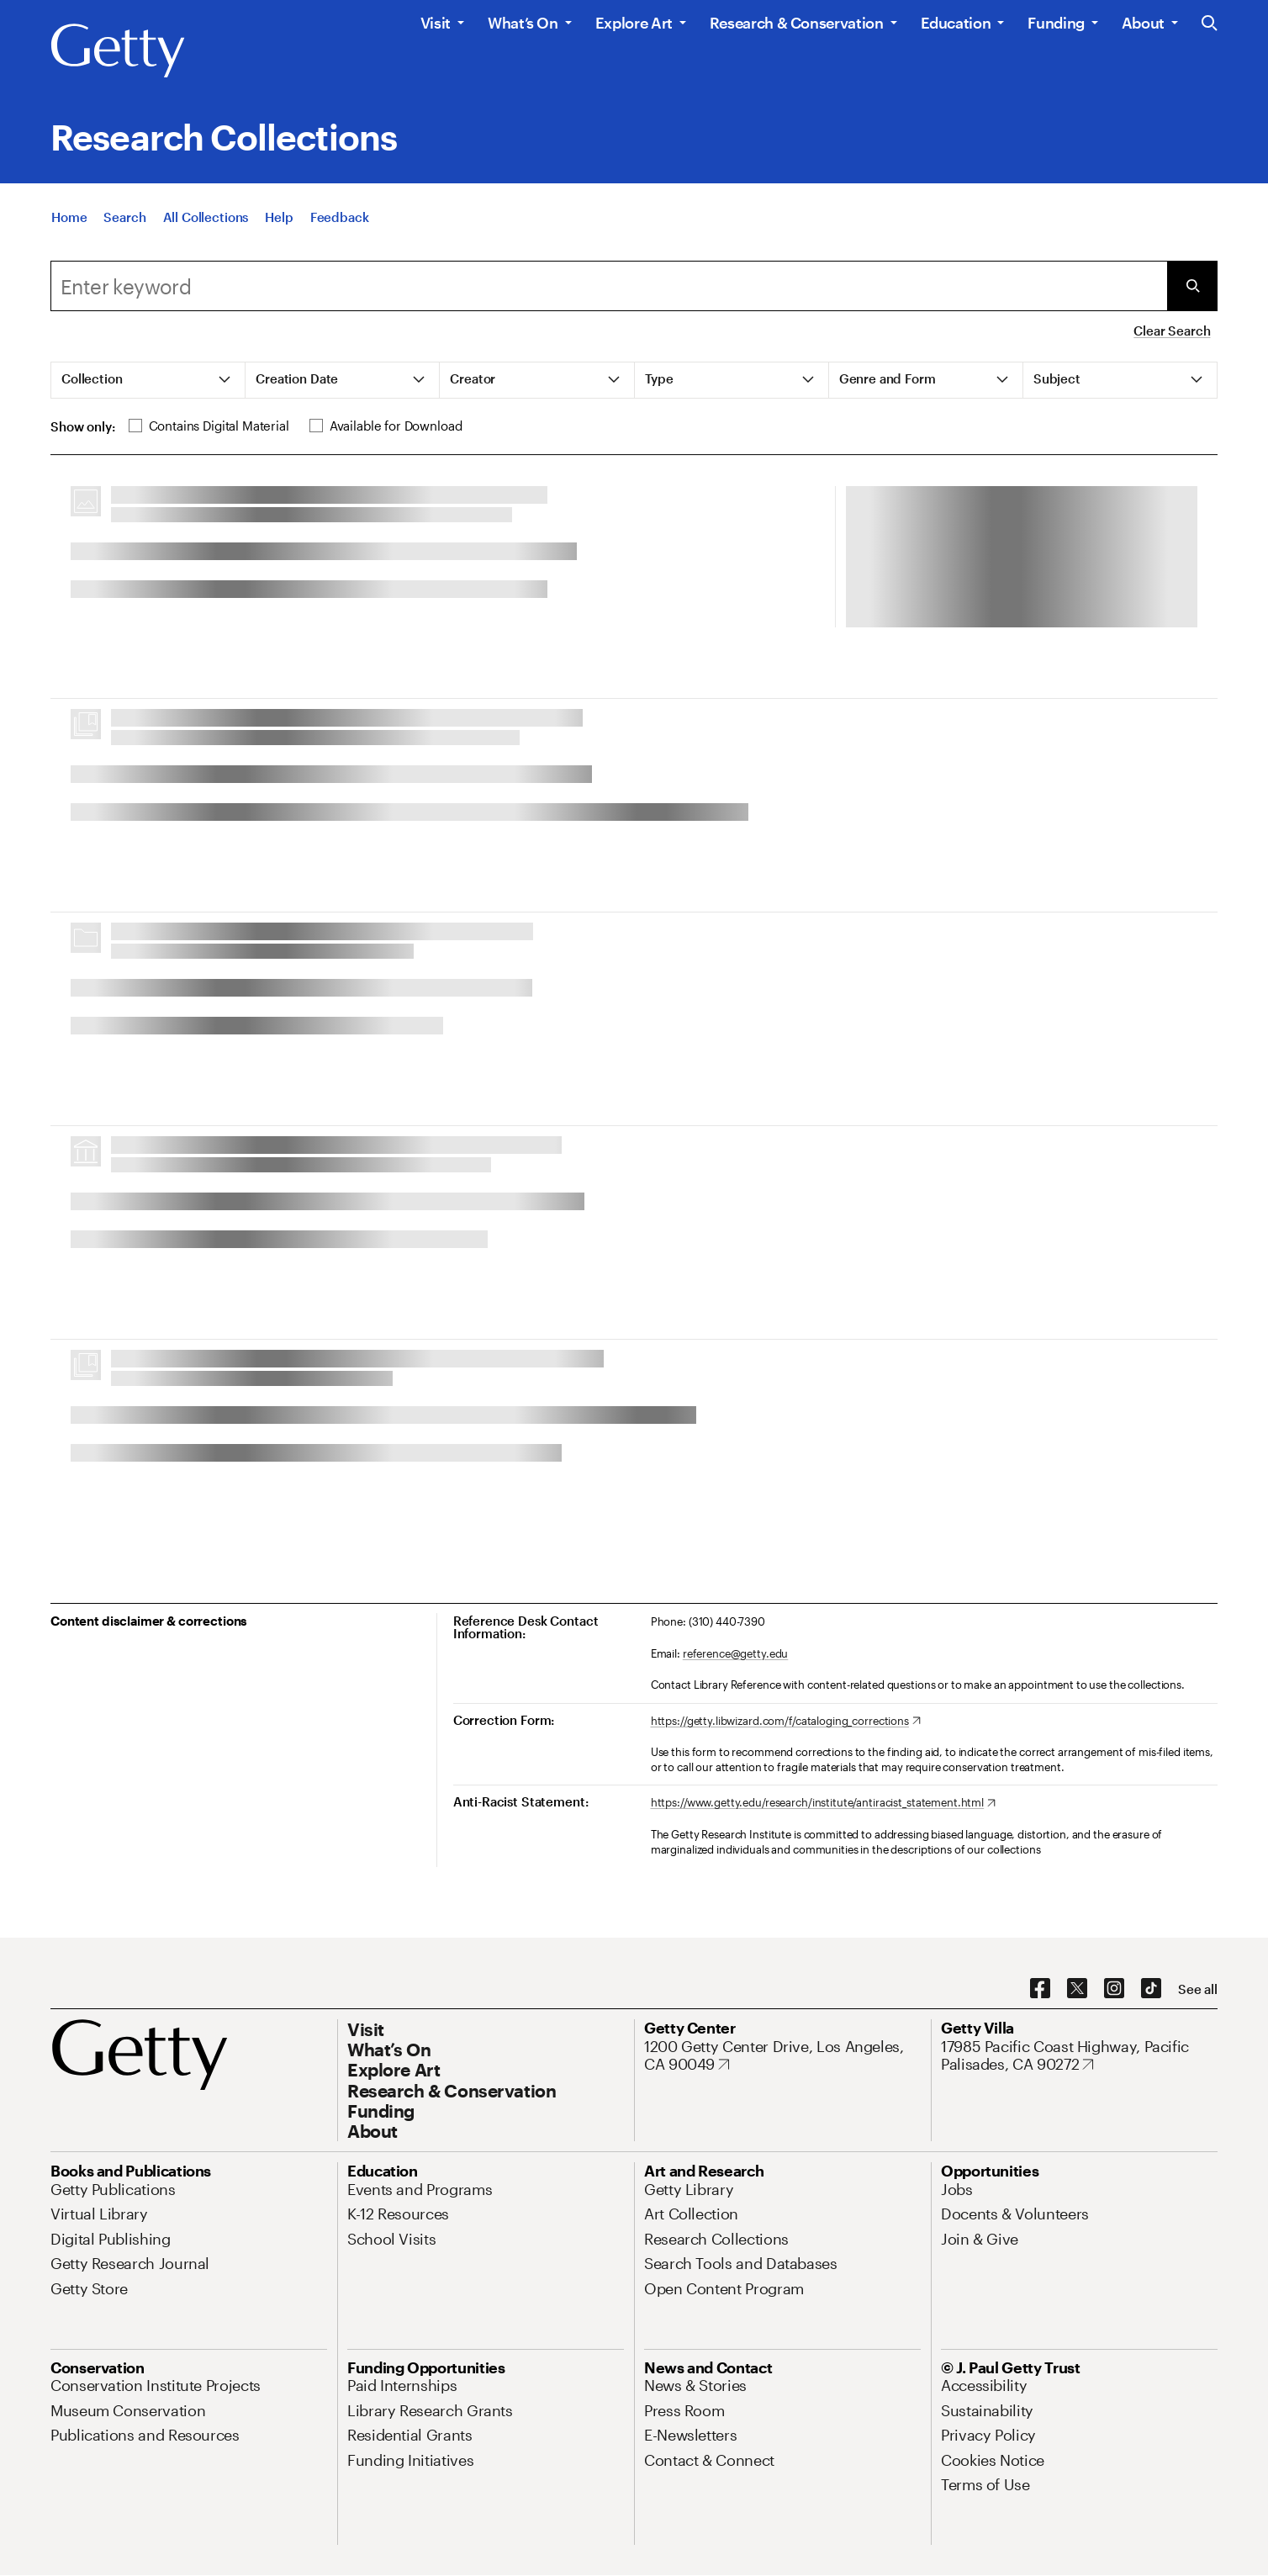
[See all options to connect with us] (1198, 1989)
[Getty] (117, 51)
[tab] (148, 380)
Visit (435, 22)
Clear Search (1171, 330)
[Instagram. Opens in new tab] (1114, 1989)
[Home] (69, 217)
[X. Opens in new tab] (1077, 1989)
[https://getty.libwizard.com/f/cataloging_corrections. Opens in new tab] (786, 1721)
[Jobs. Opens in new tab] (957, 2189)
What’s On (523, 22)
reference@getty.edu (736, 1653)
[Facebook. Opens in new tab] (1040, 1989)
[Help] (279, 217)
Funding (1056, 22)
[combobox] (608, 286)
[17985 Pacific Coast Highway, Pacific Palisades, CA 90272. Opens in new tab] (1079, 2056)
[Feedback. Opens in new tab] (339, 217)
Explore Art (634, 22)
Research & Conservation (797, 22)
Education (956, 22)
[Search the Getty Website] (1210, 24)
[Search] (124, 217)
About (1143, 22)
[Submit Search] (1192, 286)
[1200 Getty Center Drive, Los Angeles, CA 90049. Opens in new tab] (782, 2056)
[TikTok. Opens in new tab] (1151, 1989)
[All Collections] (206, 217)
